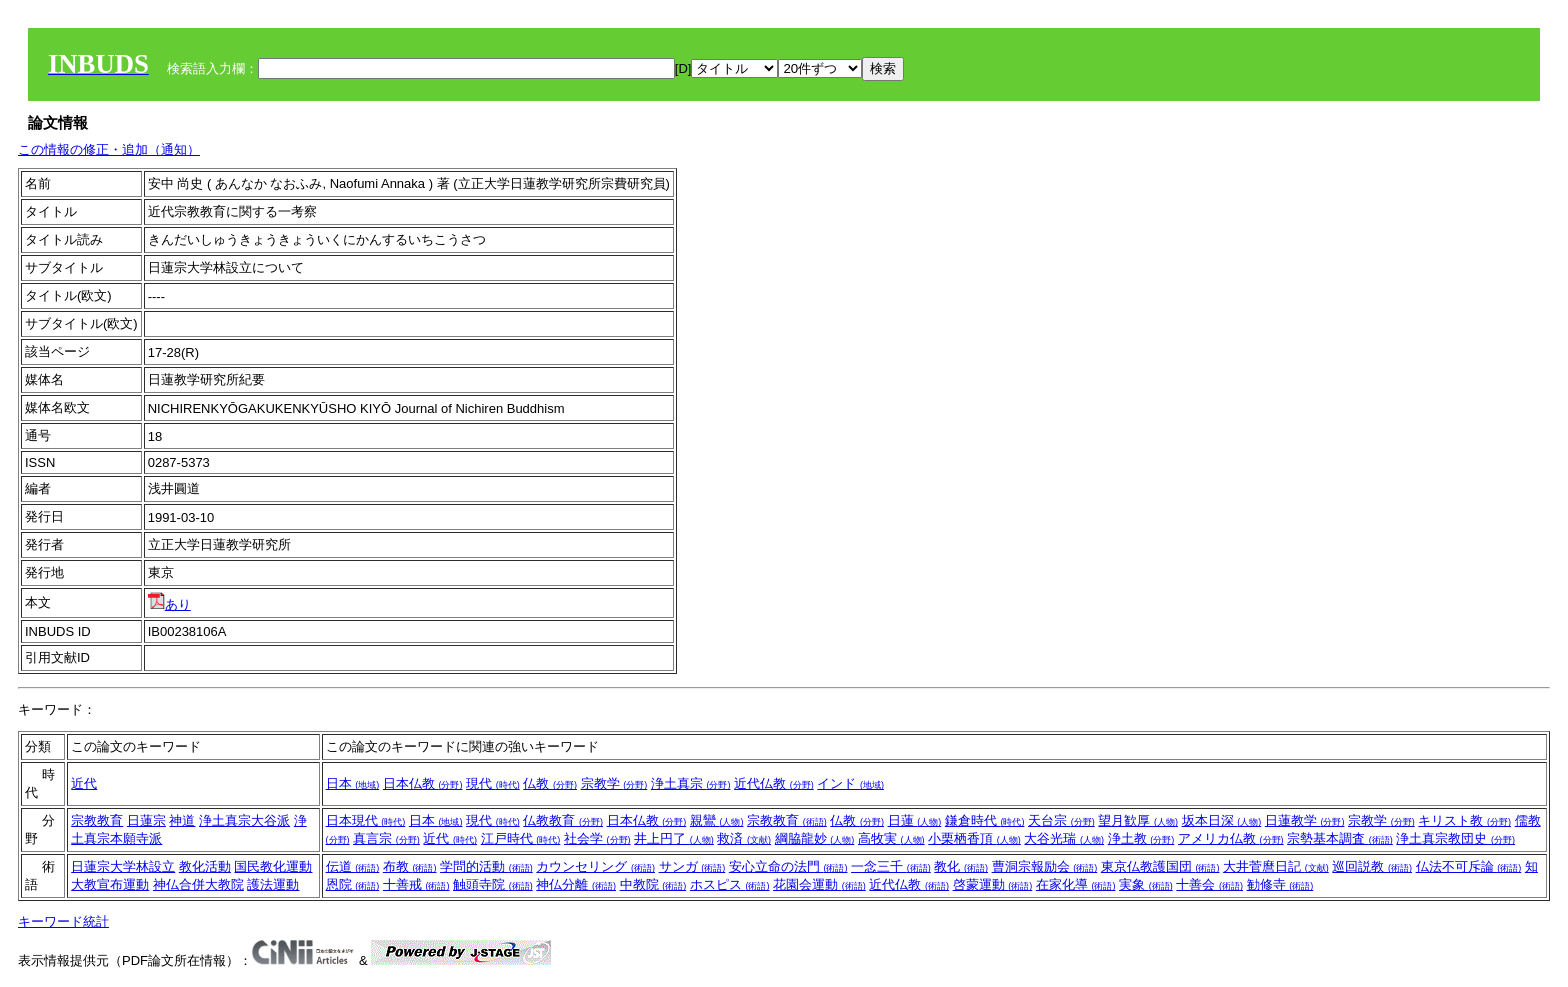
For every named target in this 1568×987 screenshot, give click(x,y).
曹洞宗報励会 (1045, 866)
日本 (353, 783)
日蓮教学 (1305, 820)
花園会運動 (819, 884)
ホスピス (730, 884)
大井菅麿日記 (1276, 866)
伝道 (353, 866)
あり (169, 604)
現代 (493, 783)
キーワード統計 (63, 921)
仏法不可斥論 (1469, 866)
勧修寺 (1280, 884)
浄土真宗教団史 (1455, 838)
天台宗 (1061, 820)
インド (850, 783)
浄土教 (1141, 838)
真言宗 (386, 838)
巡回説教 (1372, 866)
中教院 (653, 884)
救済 (744, 838)
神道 (182, 820)
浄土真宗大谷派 (244, 820)
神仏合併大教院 (198, 884)
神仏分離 (576, 884)
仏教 (550, 783)
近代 (84, 783)
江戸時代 (521, 838)
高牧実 (891, 838)
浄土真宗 (691, 783)
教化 (961, 866)
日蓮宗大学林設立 (123, 866)
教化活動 (205, 866)
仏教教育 (563, 820)
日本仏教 (423, 783)
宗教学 (614, 783)
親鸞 (717, 820)
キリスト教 (1464, 820)
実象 (1146, 884)
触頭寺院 (493, 884)
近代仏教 (774, 783)
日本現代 (366, 820)
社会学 (597, 838)
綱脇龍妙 (815, 838)
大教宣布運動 (110, 884)
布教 (410, 866)
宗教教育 (97, 820)
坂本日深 (1222, 820)
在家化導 (1076, 884)
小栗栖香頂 (974, 838)
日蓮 (915, 820)
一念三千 (891, 866)
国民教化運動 (273, 866)
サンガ (692, 866)
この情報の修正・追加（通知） (109, 149)
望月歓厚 (1138, 820)
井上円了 (674, 838)
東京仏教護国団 (1160, 866)
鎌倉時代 (985, 820)
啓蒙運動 (993, 884)
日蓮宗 (146, 820)
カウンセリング (595, 866)
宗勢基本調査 (1340, 838)
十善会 (1209, 884)
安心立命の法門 (788, 866)
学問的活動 (486, 866)
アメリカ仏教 (1231, 838)
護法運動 (273, 884)
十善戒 (416, 884)
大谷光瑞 (1064, 838)
